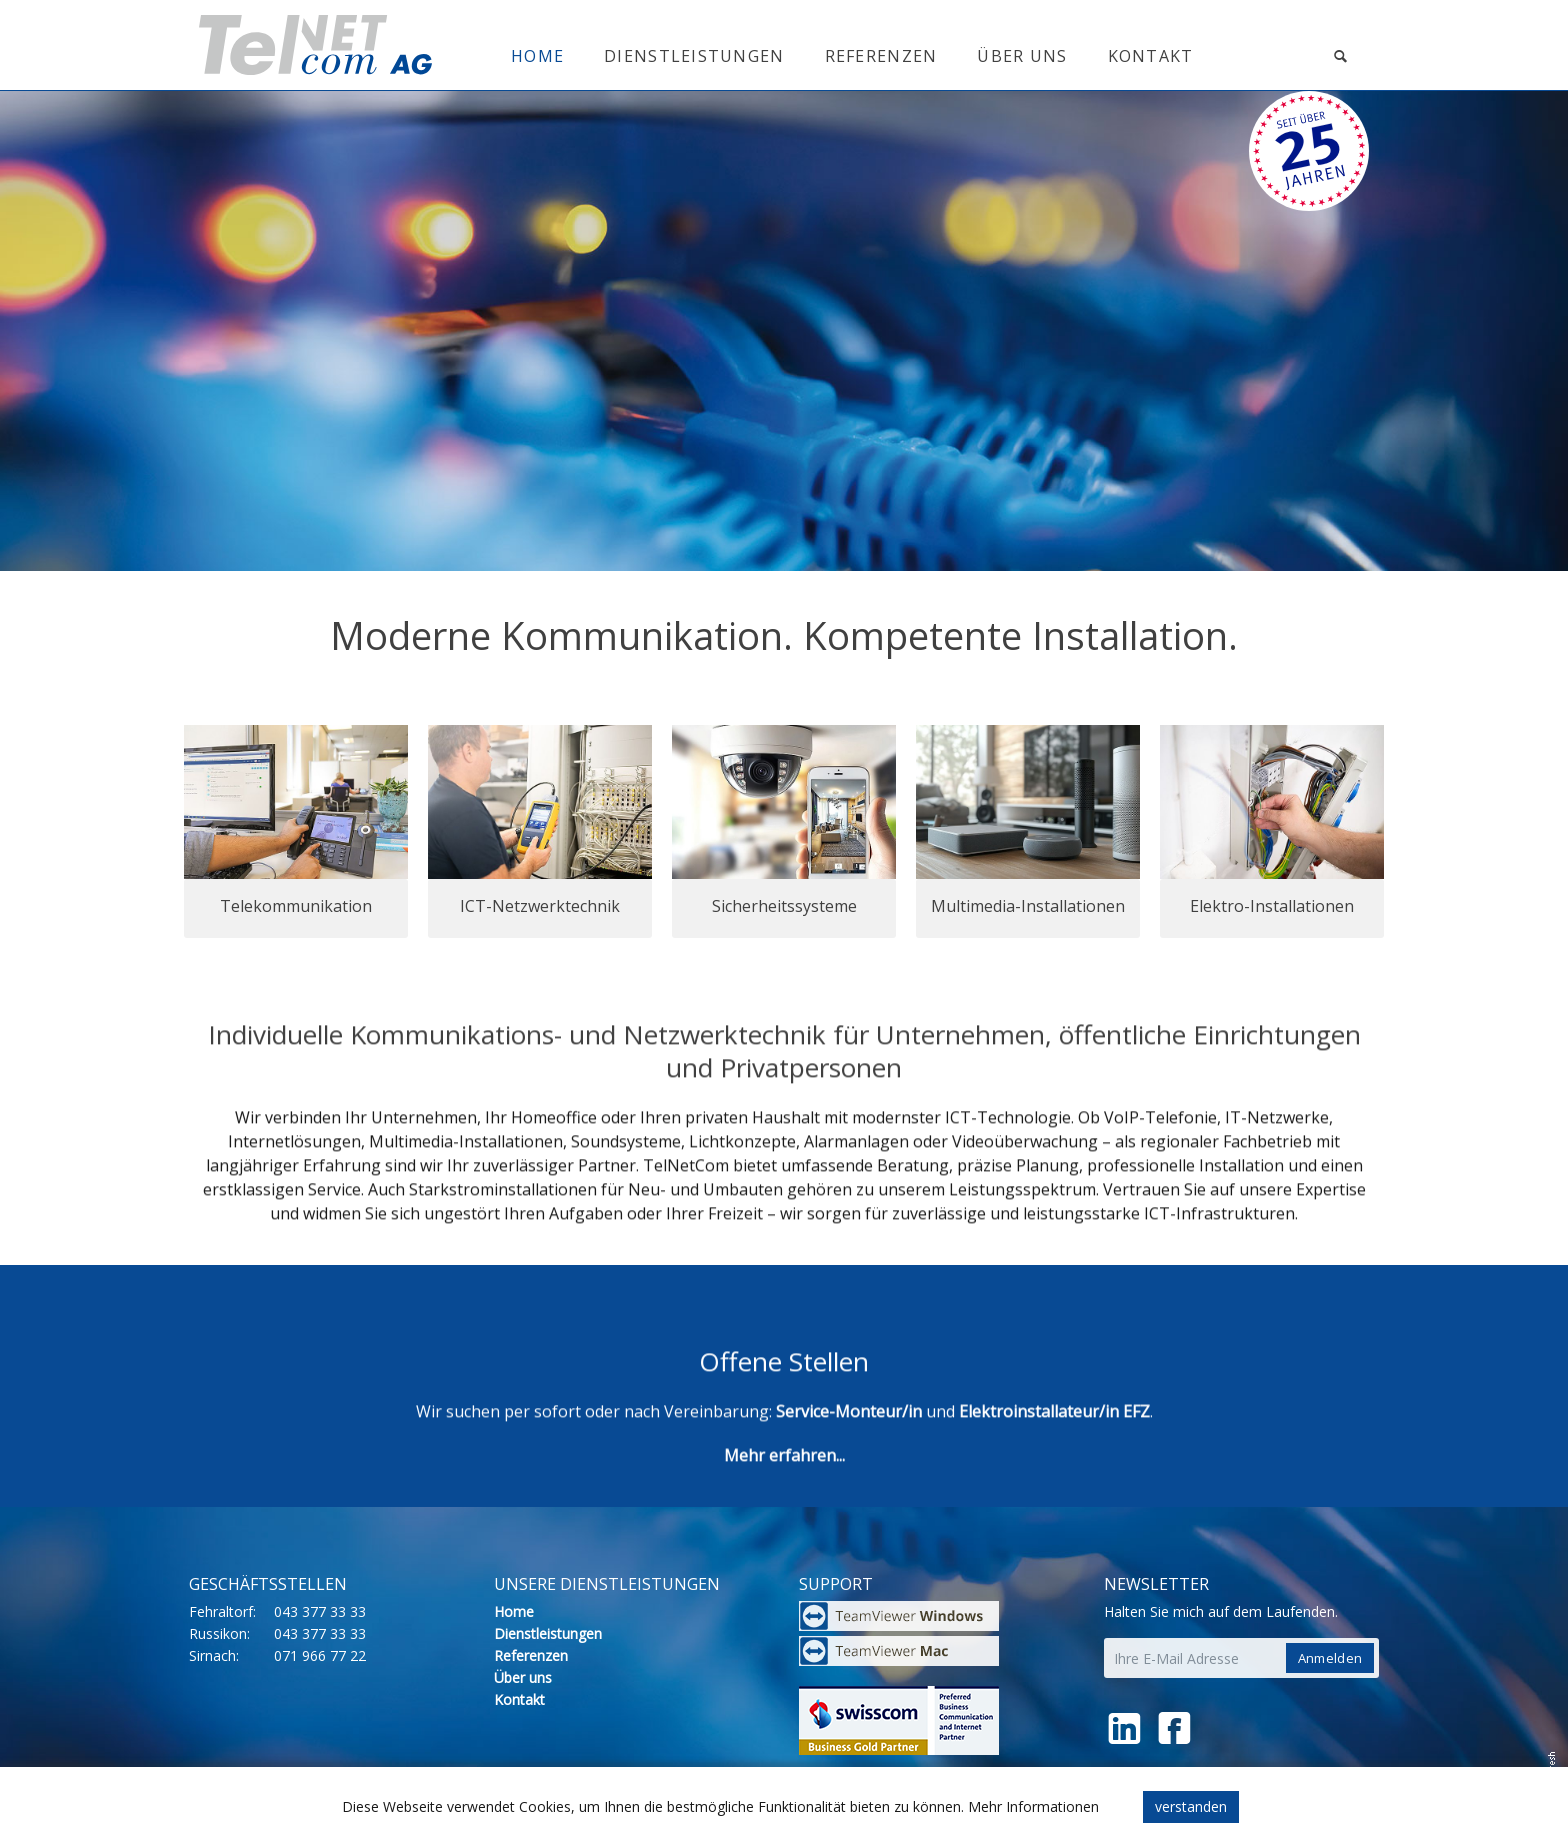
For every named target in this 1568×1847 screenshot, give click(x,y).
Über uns (1022, 56)
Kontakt (1151, 56)
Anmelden (1330, 1658)
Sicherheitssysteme (784, 906)
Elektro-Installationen (1272, 906)
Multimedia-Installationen (1028, 906)
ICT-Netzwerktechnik (540, 906)
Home (537, 56)
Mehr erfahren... (784, 1478)
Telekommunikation (296, 906)
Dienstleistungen (694, 56)
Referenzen (881, 56)
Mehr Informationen (1033, 1806)
